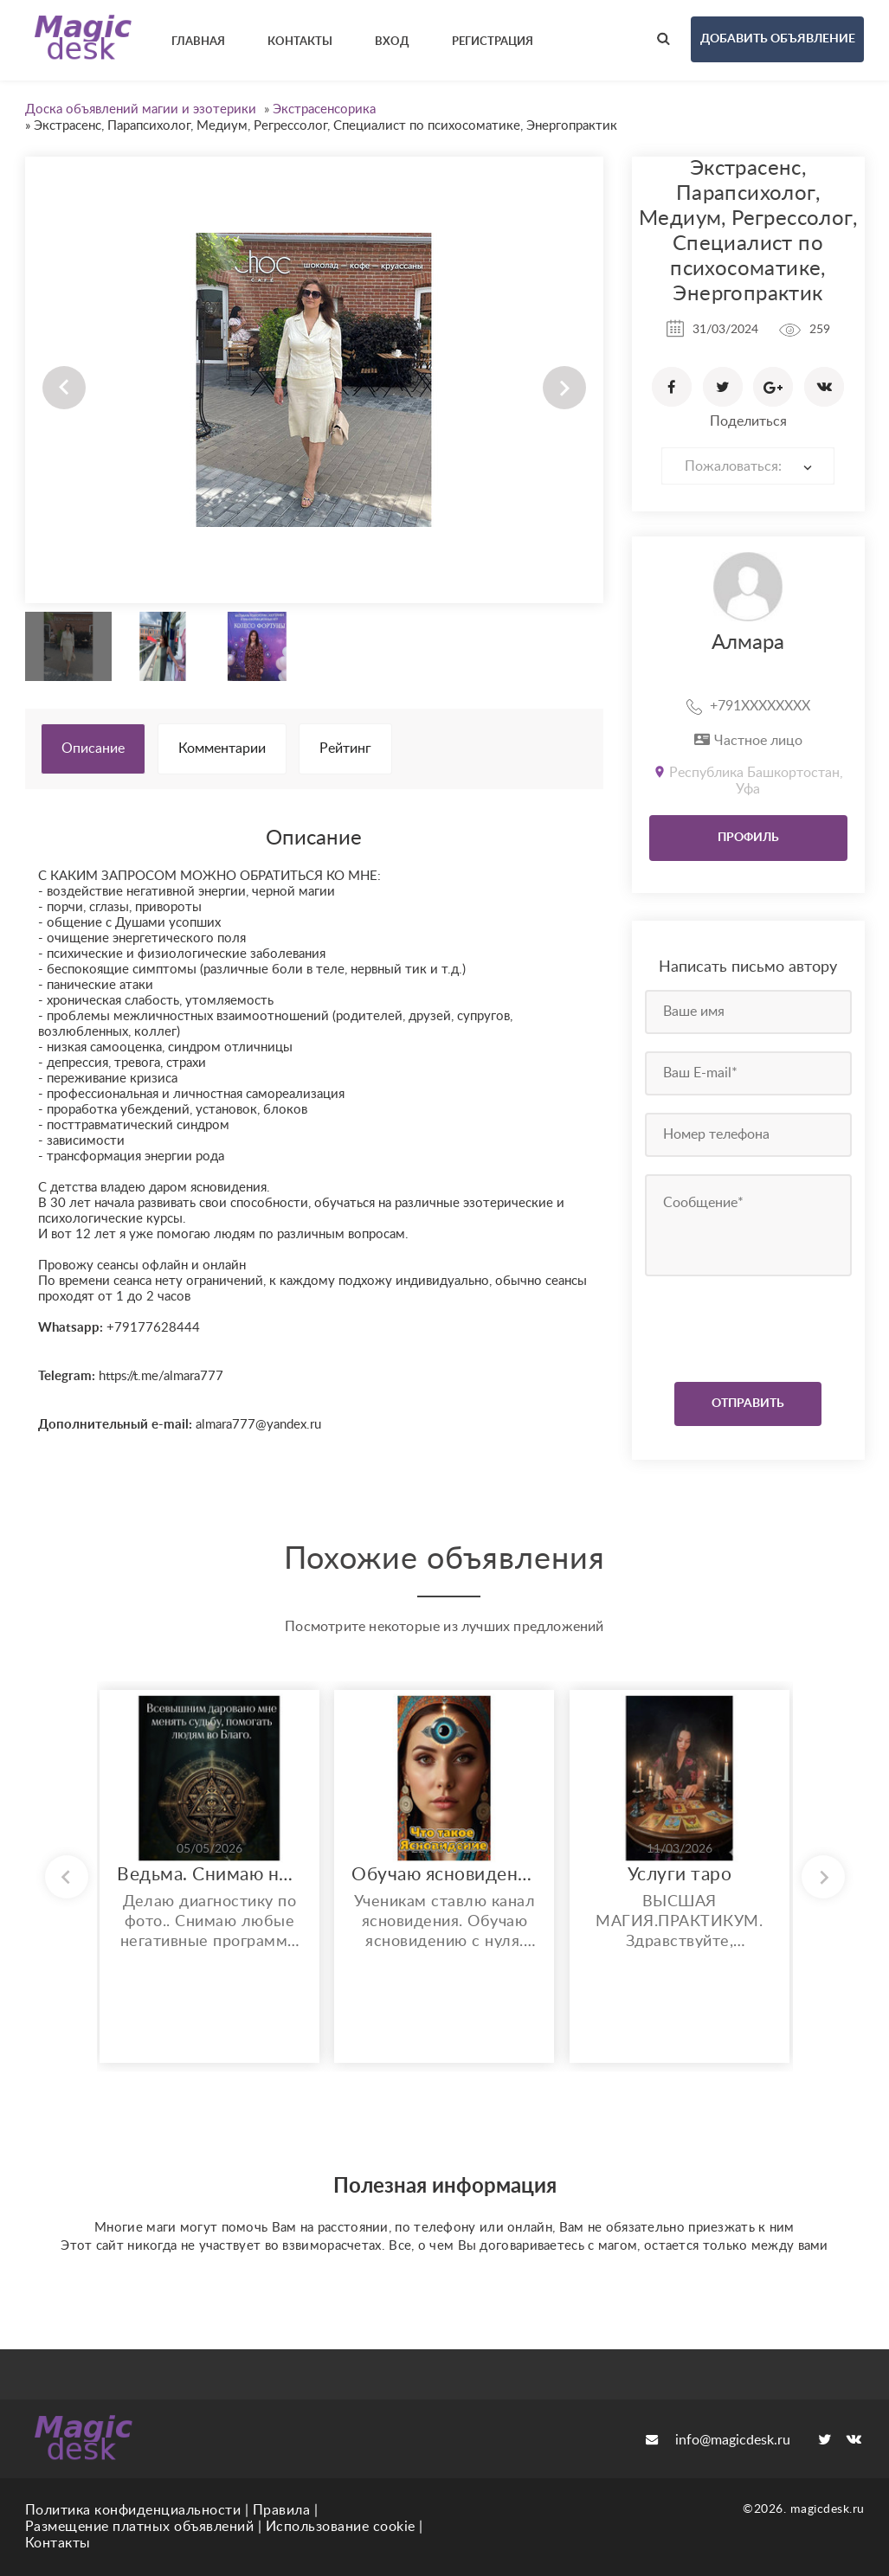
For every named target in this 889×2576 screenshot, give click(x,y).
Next (564, 387)
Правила (282, 2510)
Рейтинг (345, 748)
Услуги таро (680, 1875)
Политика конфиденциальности (133, 2510)
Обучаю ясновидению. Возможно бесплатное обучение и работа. (444, 1875)
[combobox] (748, 466)
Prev (64, 387)
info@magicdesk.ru (718, 2440)
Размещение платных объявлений (139, 2527)
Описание (93, 748)
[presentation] (750, 1325)
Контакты (58, 2543)
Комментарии (222, 748)
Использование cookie (341, 2527)
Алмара (748, 643)
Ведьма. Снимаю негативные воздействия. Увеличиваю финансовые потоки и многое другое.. (209, 1875)
